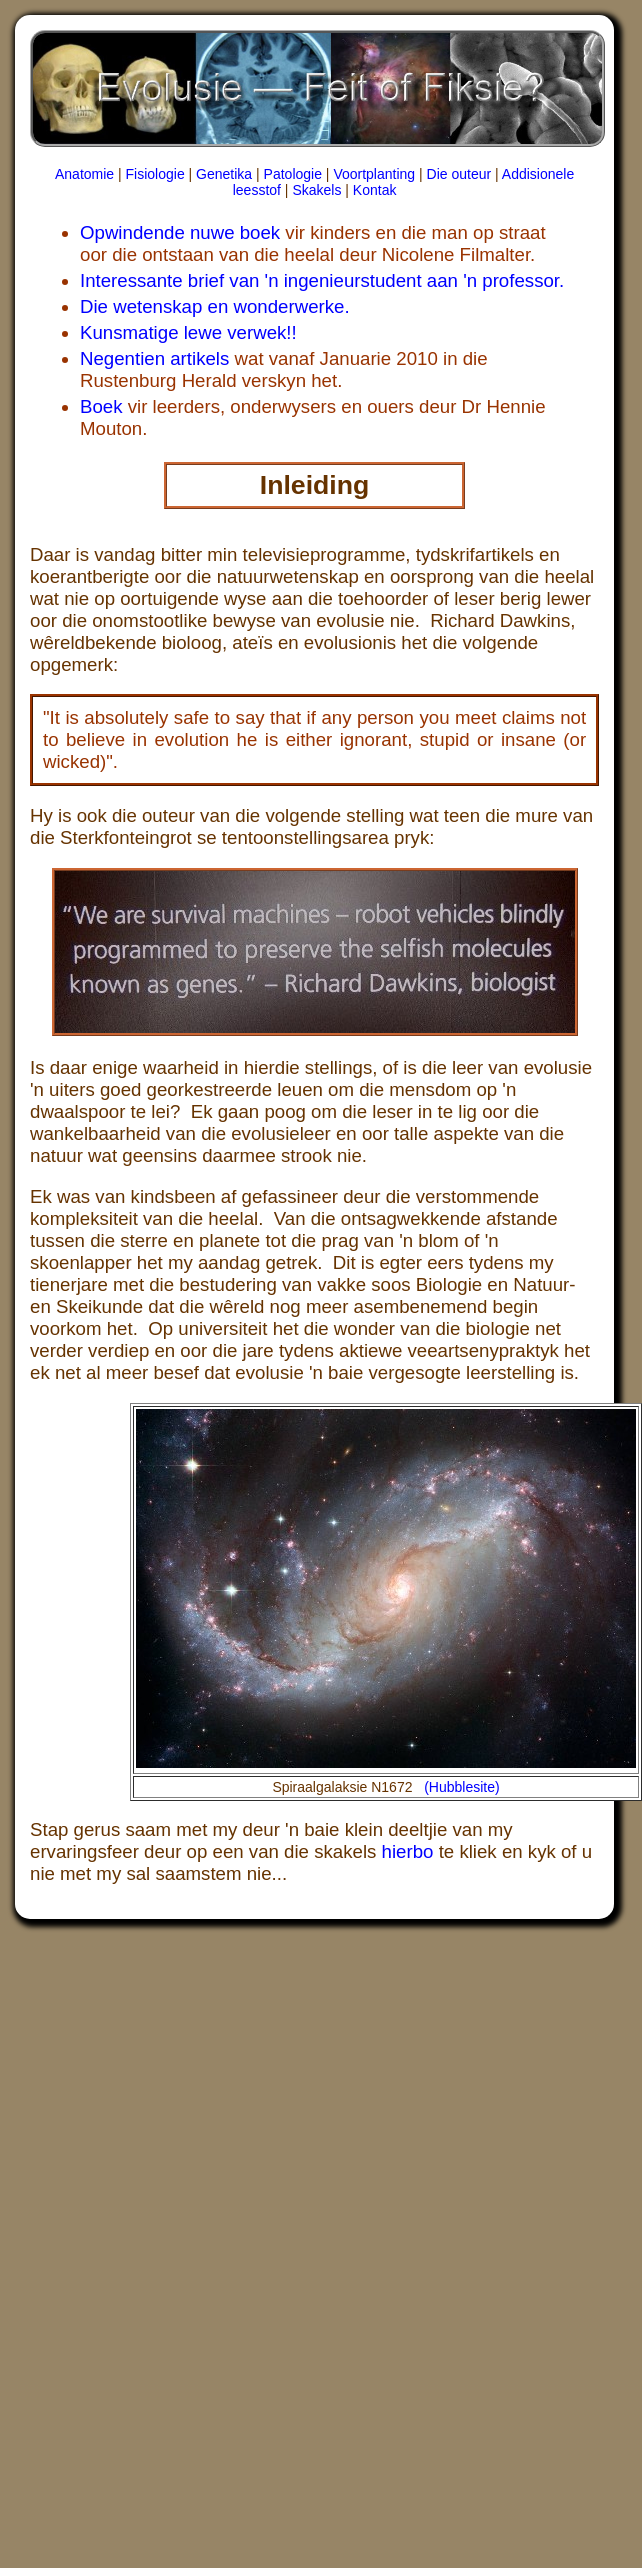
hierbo (408, 1851)
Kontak (375, 190)
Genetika (224, 174)
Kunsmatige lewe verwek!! (188, 332)
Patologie (293, 174)
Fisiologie (155, 174)
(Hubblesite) (461, 1787)
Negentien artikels (154, 358)
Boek (101, 406)
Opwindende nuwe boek (180, 232)
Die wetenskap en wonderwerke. (215, 306)
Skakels (316, 190)
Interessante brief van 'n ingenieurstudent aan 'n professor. (322, 280)
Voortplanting (374, 174)
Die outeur (459, 174)
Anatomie (84, 174)
